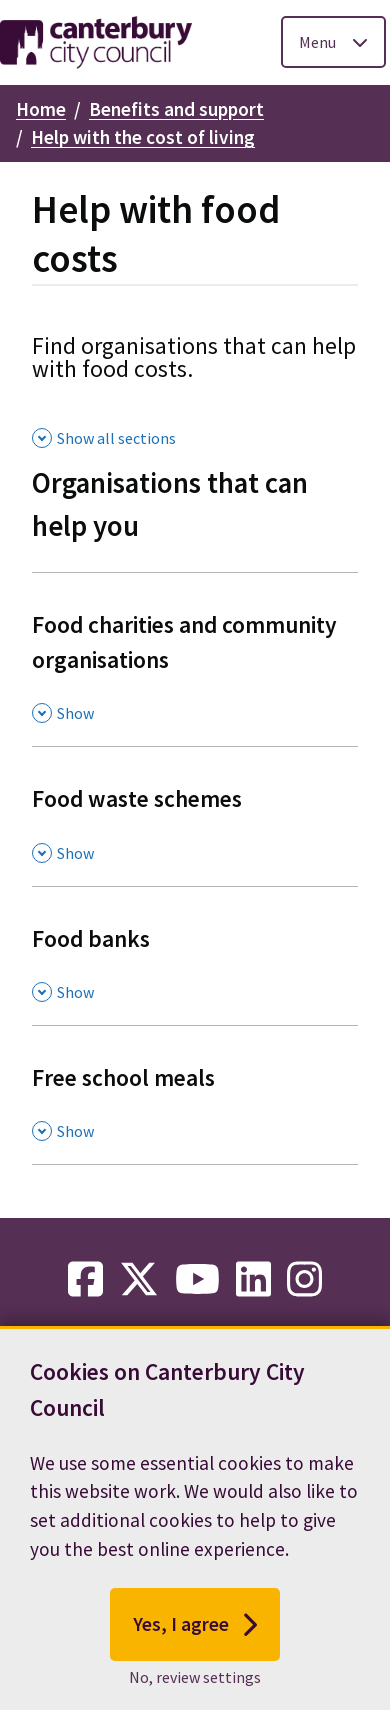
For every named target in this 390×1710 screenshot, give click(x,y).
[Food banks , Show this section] (195, 955)
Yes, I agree (195, 1630)
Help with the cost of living (143, 137)
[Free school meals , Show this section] (195, 1094)
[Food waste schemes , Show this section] (195, 815)
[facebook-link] (85, 1280)
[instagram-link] (304, 1280)
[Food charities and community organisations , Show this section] (195, 659)
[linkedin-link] (253, 1280)
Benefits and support (176, 109)
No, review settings (195, 1683)
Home (41, 109)
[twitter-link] (139, 1280)
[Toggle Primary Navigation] (333, 42)
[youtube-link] (197, 1280)
